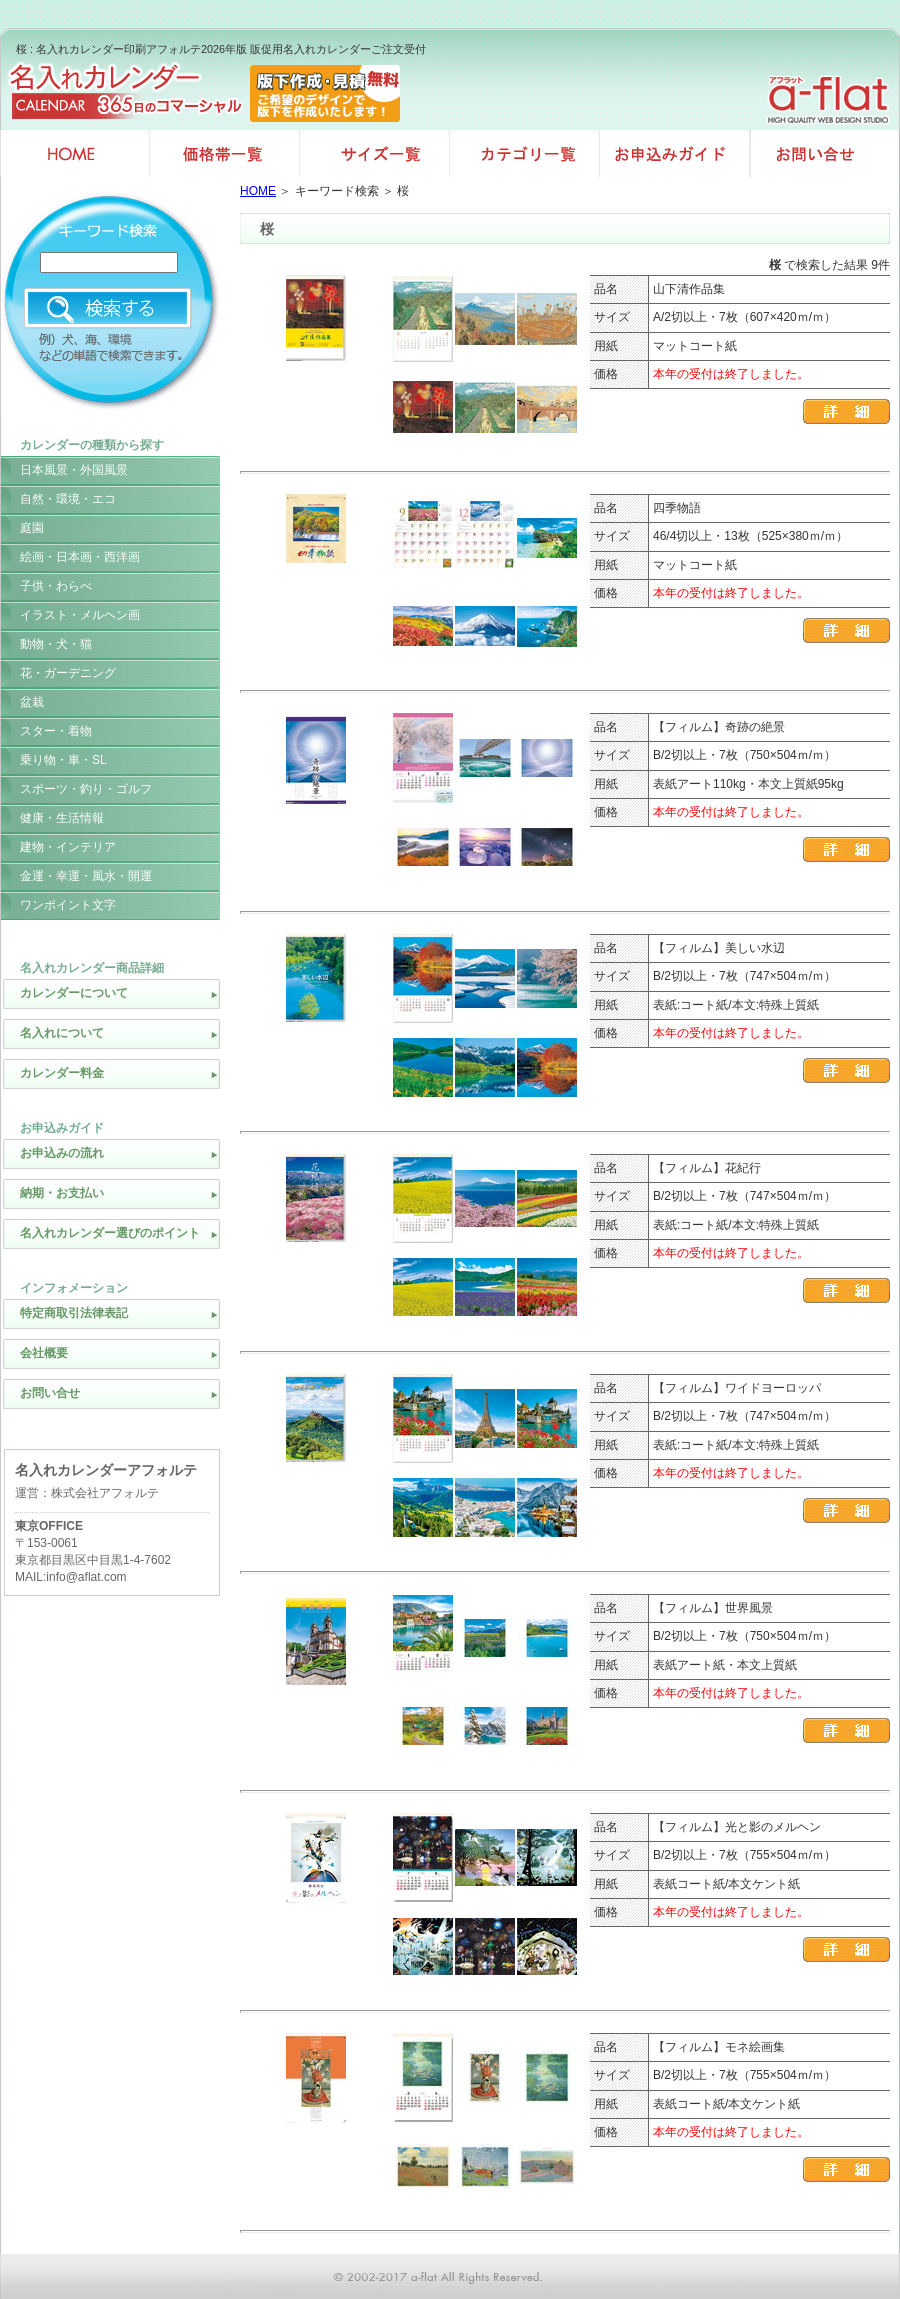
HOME (258, 191)
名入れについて (62, 1033)
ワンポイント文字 (68, 905)
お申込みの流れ (62, 1153)
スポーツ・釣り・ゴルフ (86, 789)
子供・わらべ (56, 586)
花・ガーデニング (68, 673)
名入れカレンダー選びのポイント (110, 1233)
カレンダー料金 (62, 1073)
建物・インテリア (68, 847)
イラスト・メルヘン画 (80, 615)
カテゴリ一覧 (525, 153)
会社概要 (44, 1353)
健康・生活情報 (62, 818)
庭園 (32, 528)
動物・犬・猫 (56, 644)
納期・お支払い (62, 1193)
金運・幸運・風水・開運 (86, 876)
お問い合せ (825, 153)
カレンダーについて (74, 993)
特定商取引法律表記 (74, 1313)
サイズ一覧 (375, 153)
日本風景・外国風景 (74, 470)
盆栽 (32, 702)
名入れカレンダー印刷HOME (75, 153)
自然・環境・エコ (68, 499)
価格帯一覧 (225, 153)
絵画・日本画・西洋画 (80, 557)
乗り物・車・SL (63, 760)
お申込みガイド (675, 153)
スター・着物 (56, 731)
